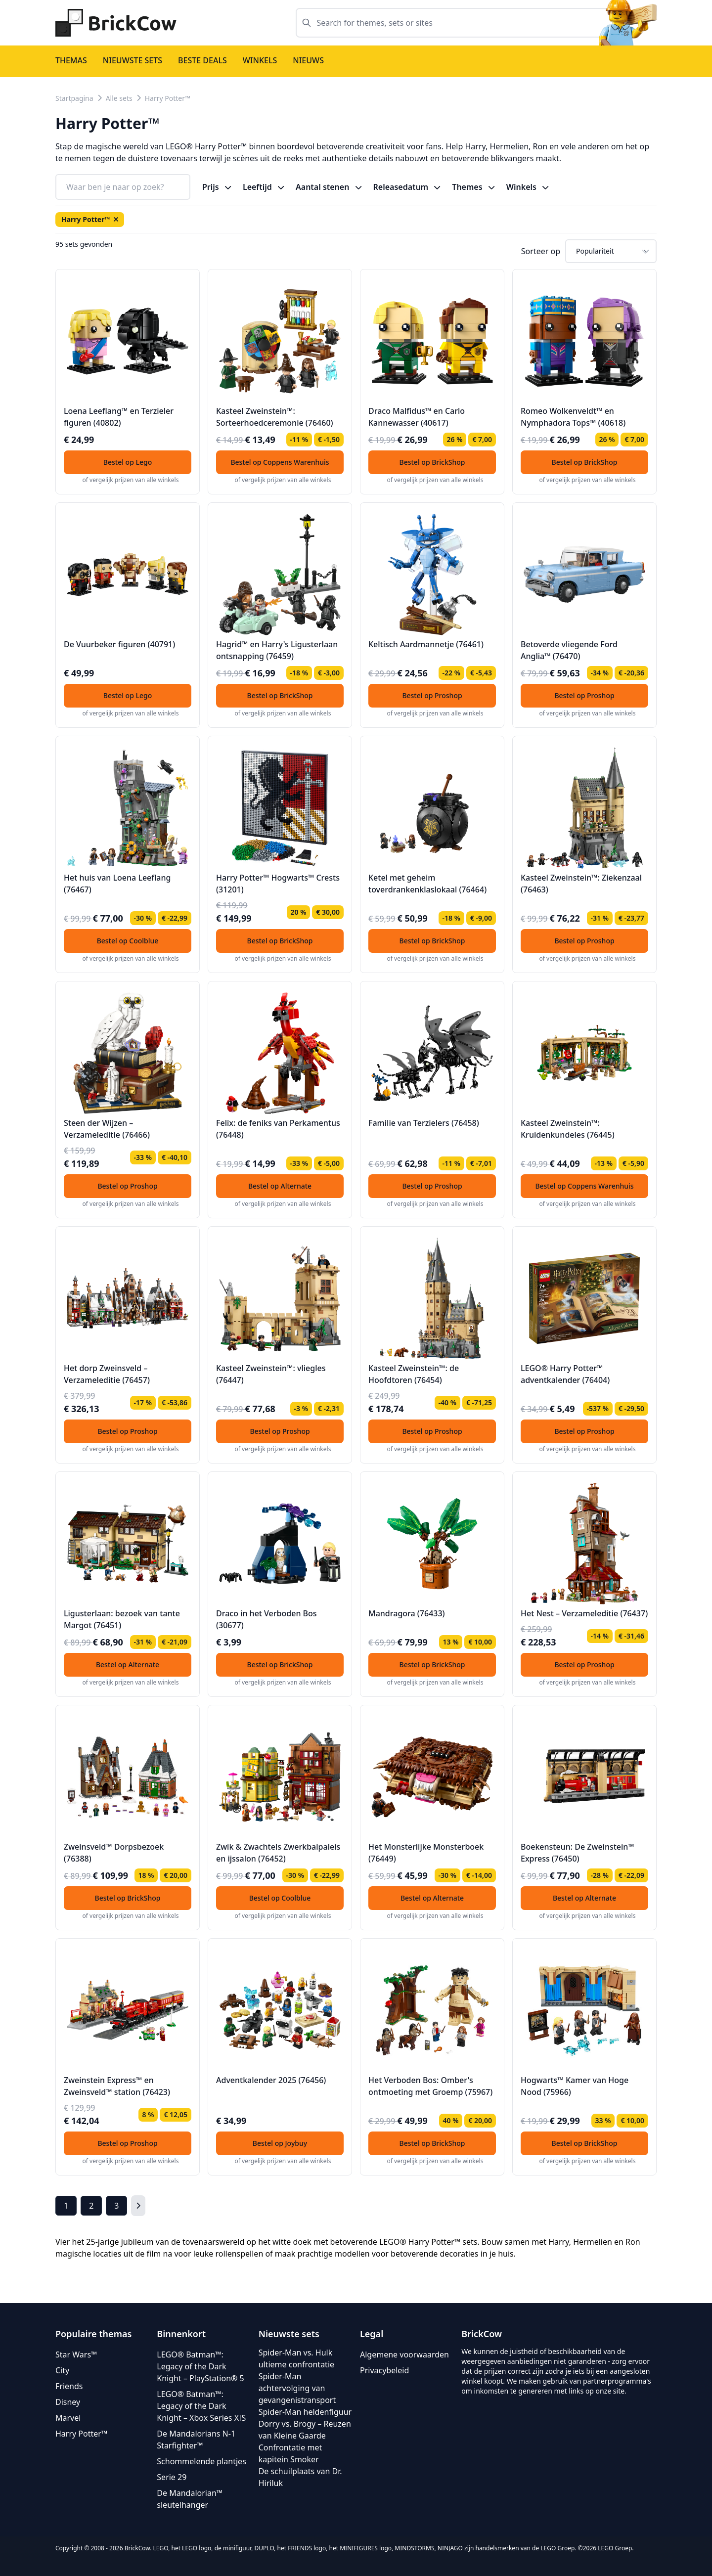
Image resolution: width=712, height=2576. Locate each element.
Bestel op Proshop (432, 695)
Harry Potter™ (167, 98)
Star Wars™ (76, 2354)
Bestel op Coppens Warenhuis (279, 462)
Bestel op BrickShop (432, 462)
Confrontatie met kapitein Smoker (290, 2453)
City (62, 2370)
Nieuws (308, 60)
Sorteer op (540, 251)
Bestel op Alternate (280, 1186)
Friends (69, 2386)
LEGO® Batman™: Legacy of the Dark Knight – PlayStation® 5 (200, 2366)
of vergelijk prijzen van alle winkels (131, 480)
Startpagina (74, 98)
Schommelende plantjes (201, 2461)
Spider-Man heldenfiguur (305, 2411)
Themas (71, 60)
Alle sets (119, 98)
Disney (67, 2402)
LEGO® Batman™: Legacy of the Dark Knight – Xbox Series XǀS (201, 2406)
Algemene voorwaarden (404, 2354)
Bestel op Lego (127, 462)
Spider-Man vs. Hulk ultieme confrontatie (296, 2358)
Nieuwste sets (132, 60)
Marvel (68, 2417)
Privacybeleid (384, 2370)
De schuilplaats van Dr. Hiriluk (300, 2477)
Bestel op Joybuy (280, 2143)
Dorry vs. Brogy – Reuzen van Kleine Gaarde (305, 2429)
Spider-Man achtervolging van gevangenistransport (297, 2388)
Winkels (260, 60)
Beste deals (202, 60)
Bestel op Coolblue (128, 940)
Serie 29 (171, 2477)
